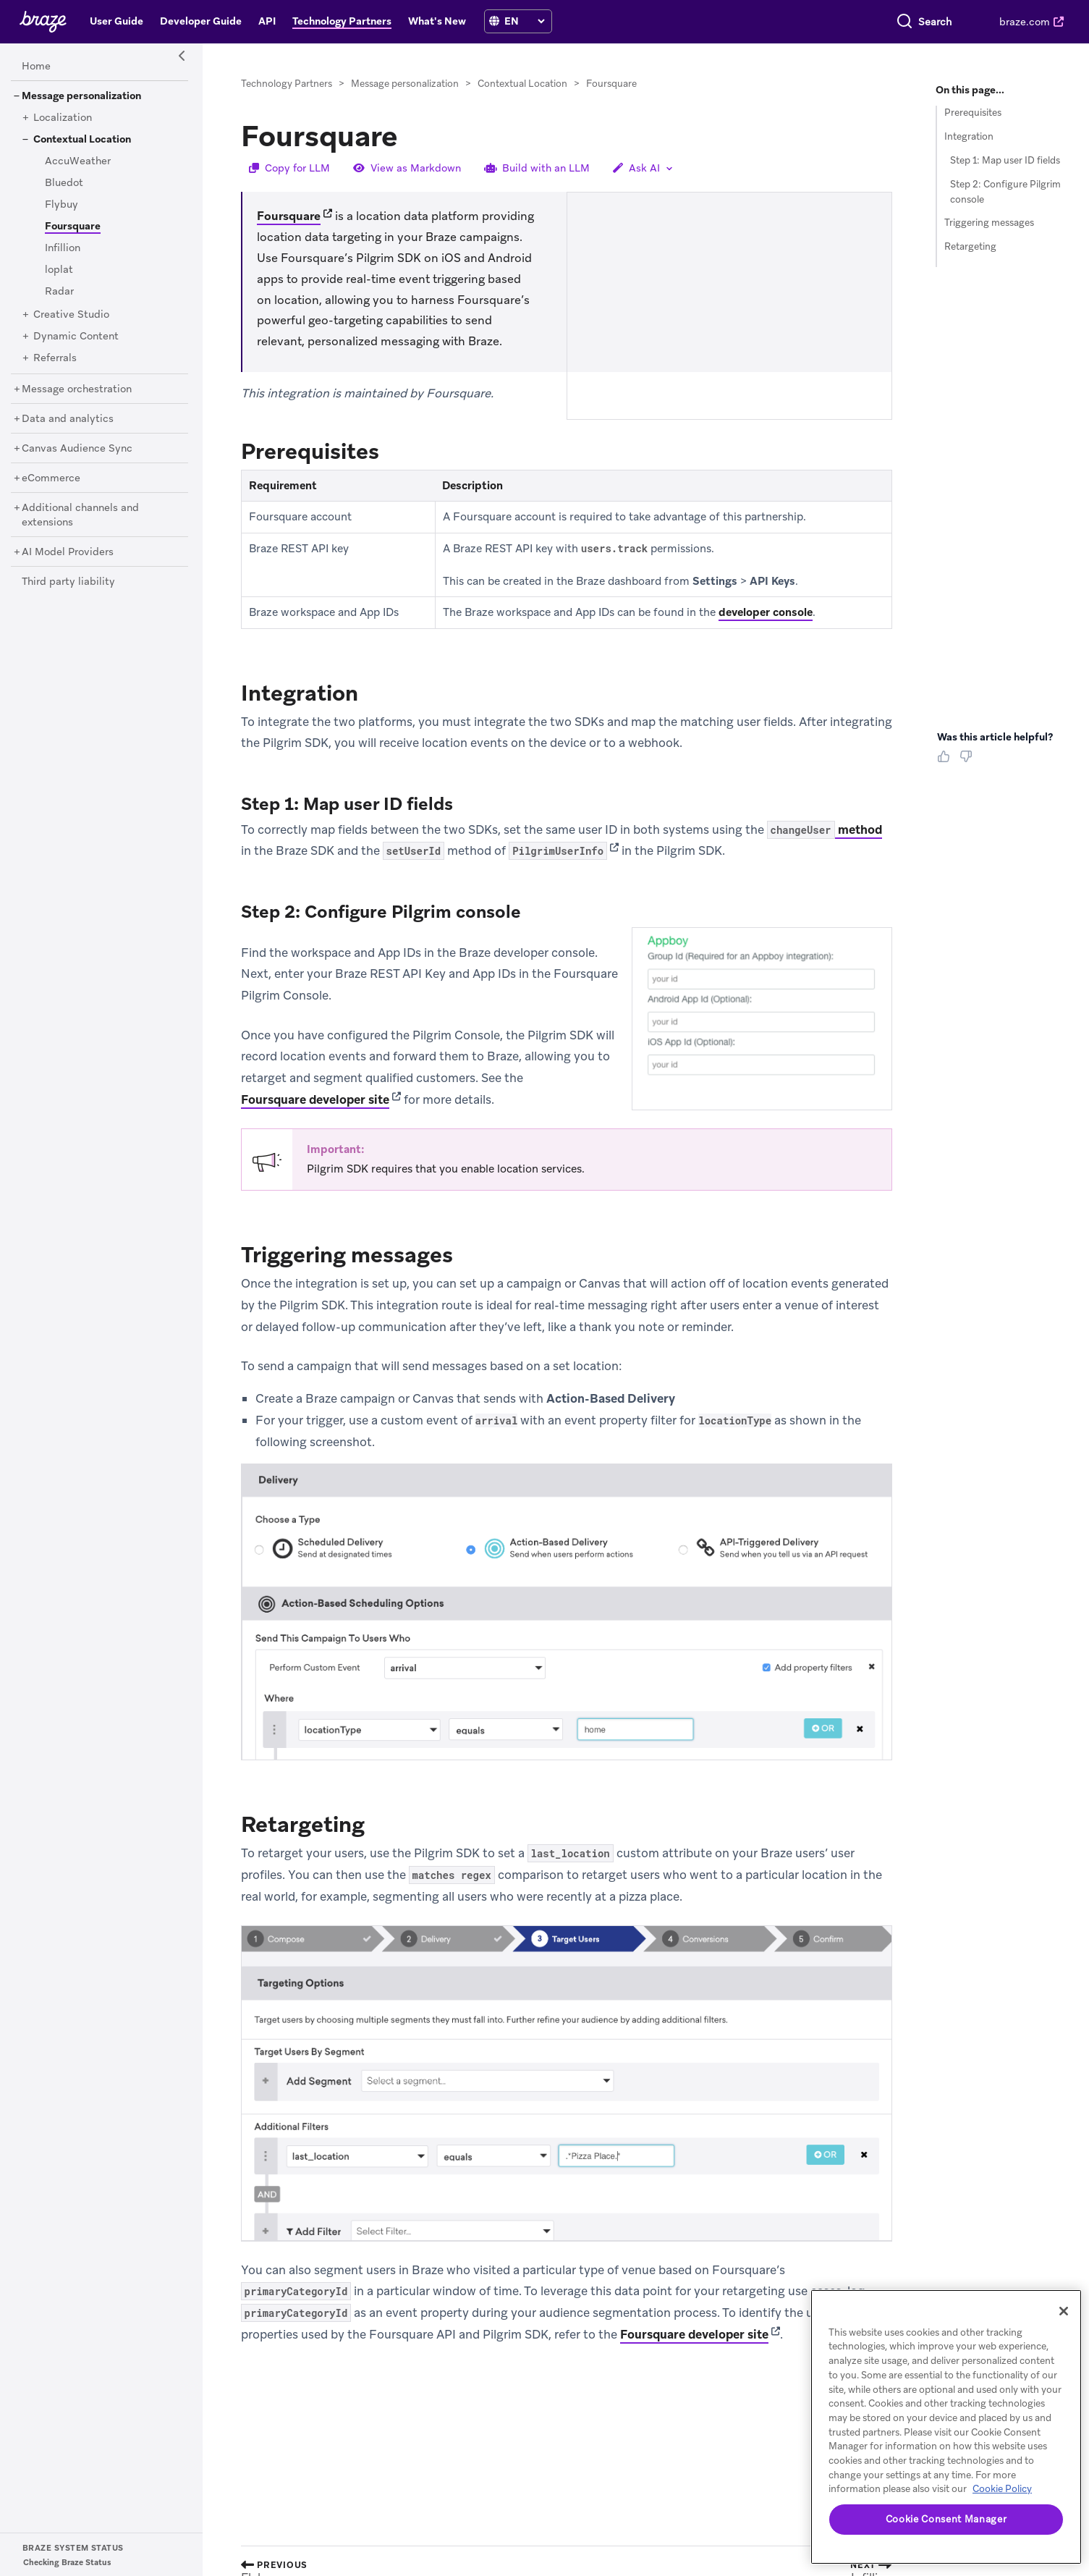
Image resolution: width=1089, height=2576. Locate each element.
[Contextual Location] (82, 139)
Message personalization (405, 83)
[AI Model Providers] (68, 552)
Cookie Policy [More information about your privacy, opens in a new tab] (1002, 2489)
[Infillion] (62, 248)
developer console (766, 612)
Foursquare (289, 216)
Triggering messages (989, 222)
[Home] (36, 66)
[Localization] (62, 118)
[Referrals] (55, 358)
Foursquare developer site (315, 1099)
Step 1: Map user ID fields (1005, 160)
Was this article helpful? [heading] (995, 736)
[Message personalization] (81, 96)
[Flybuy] (61, 205)
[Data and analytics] (68, 419)
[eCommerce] (51, 478)
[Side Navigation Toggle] (182, 56)
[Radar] (59, 291)
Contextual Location (522, 83)
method (824, 830)
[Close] (1064, 2311)
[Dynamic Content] (76, 336)
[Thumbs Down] (968, 761)
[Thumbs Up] (946, 761)
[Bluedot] (64, 183)
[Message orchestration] (77, 389)
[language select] (524, 21)
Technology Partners (286, 83)
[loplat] (59, 270)
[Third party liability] (68, 582)
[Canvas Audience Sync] (77, 449)
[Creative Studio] (71, 315)
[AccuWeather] (78, 161)
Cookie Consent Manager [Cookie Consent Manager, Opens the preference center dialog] (946, 2519)
